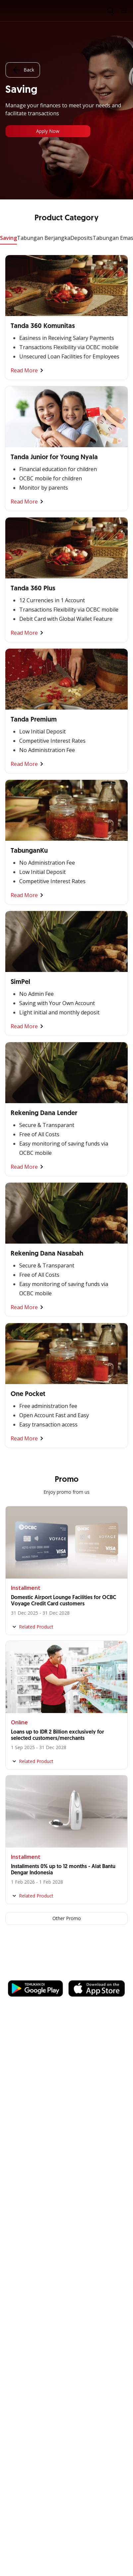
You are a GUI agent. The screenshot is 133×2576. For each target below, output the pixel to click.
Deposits (81, 238)
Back (22, 70)
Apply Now (47, 131)
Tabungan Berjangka (43, 238)
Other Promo (66, 1918)
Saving (8, 238)
